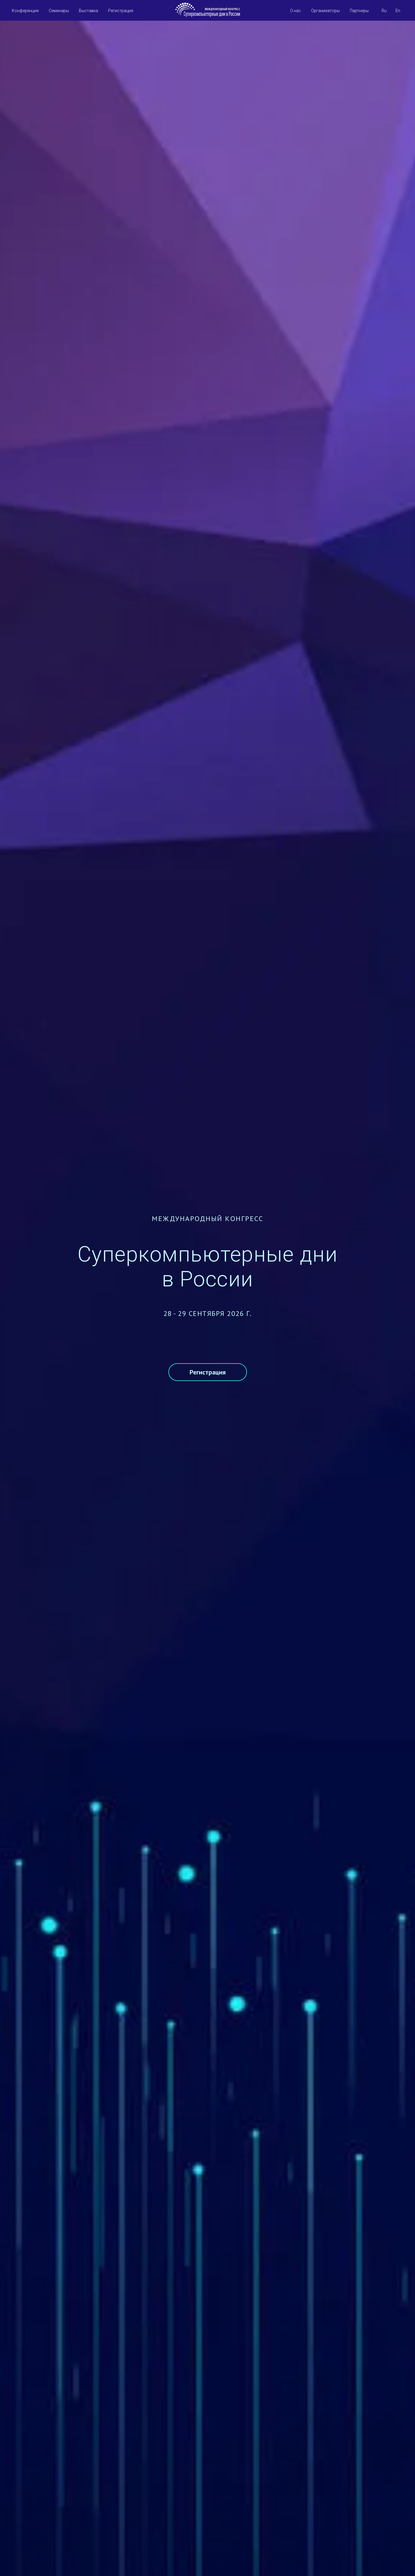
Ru (384, 5)
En (398, 5)
